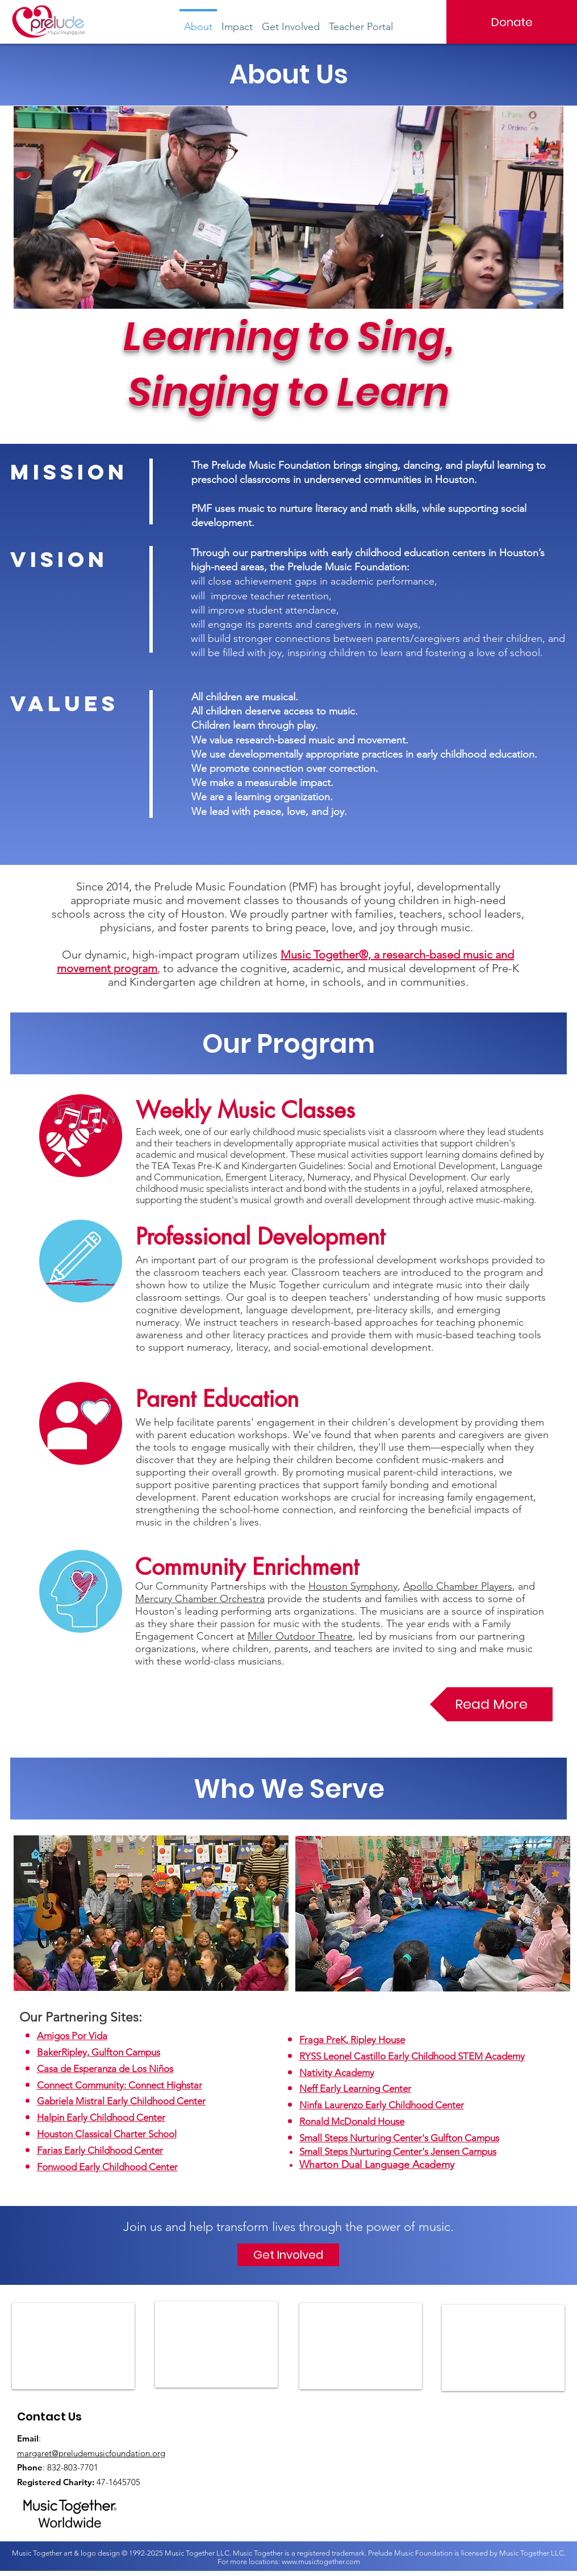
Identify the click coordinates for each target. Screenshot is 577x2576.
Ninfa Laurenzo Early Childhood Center (381, 2105)
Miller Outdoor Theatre (300, 1636)
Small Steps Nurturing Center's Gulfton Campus (399, 2138)
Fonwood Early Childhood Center (107, 2166)
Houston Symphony (353, 1586)
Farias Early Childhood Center (100, 2150)
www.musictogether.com (321, 2561)
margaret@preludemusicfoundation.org (91, 2453)
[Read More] (491, 1704)
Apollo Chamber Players (457, 1586)
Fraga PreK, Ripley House (352, 2039)
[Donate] (511, 22)
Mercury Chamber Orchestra (200, 1598)
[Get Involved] (288, 2254)
